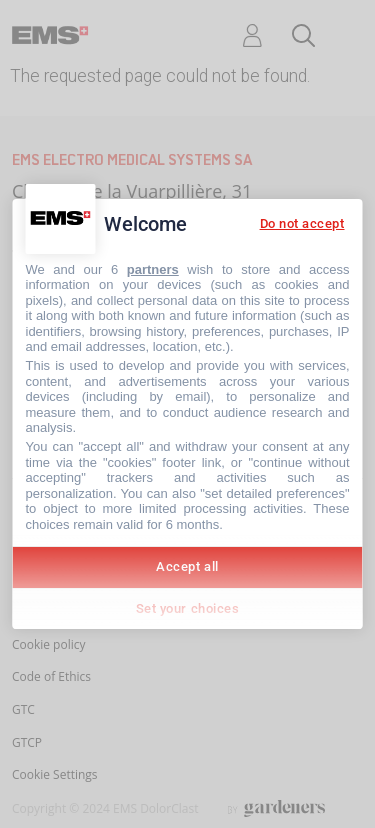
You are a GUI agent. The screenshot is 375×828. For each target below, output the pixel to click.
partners (153, 269)
